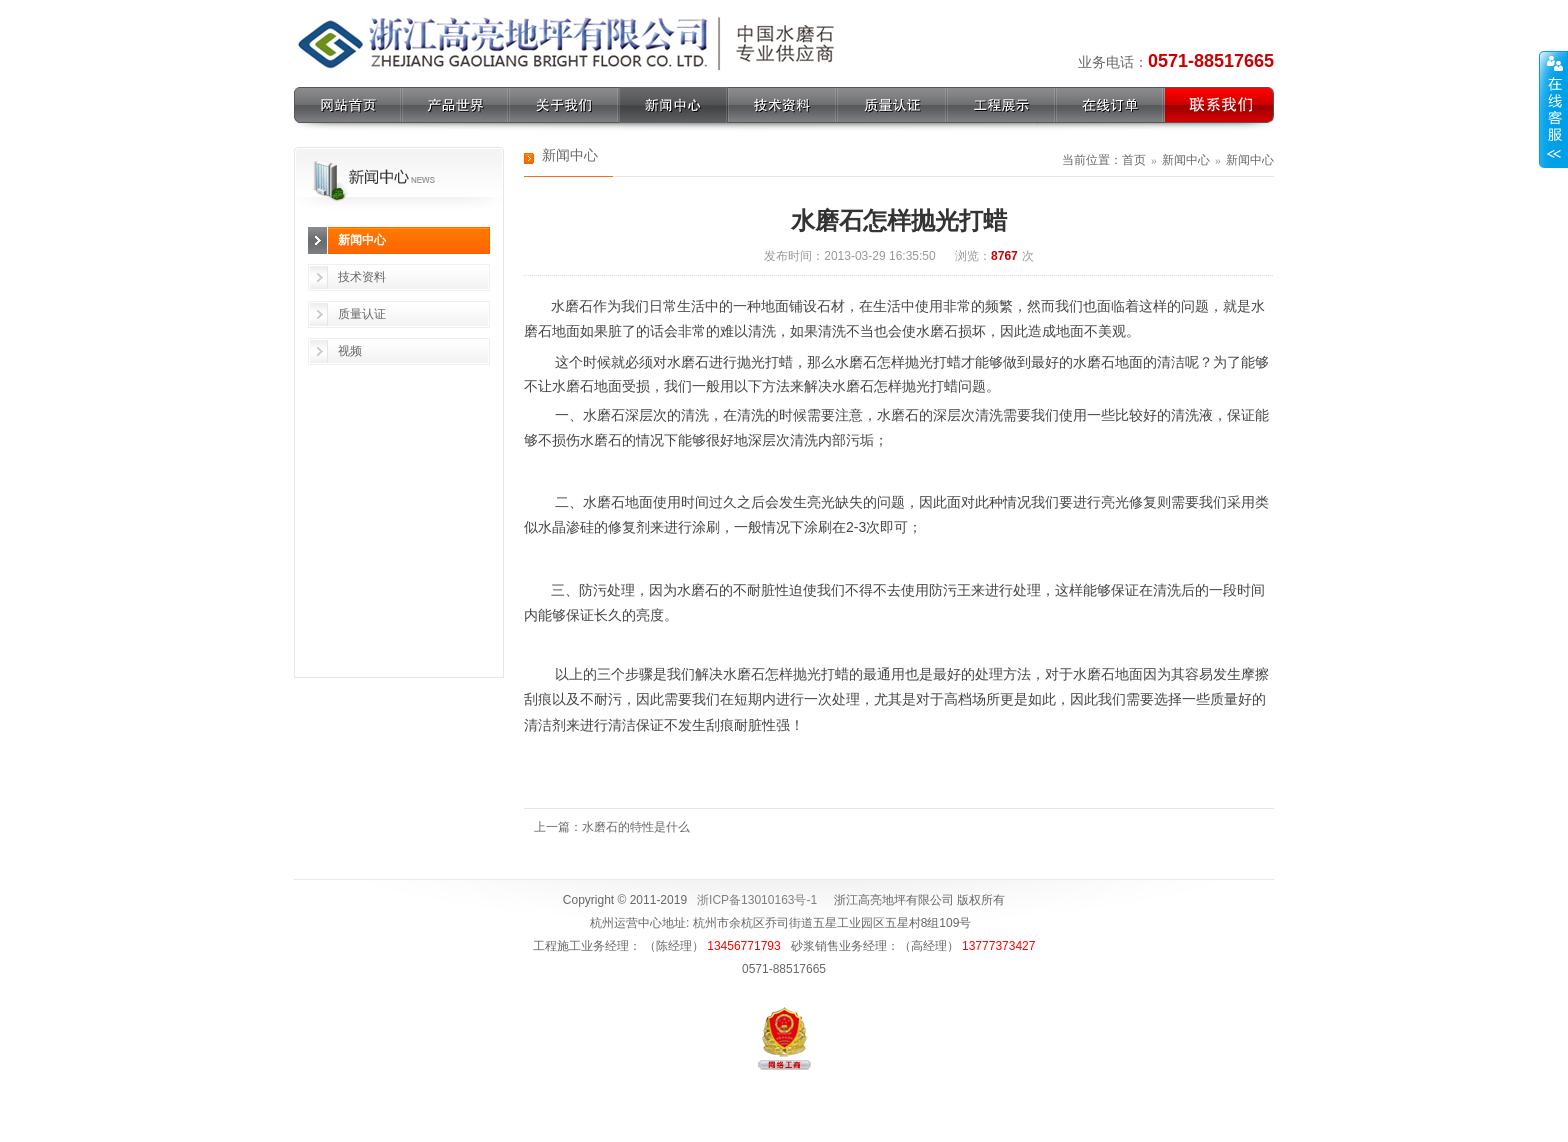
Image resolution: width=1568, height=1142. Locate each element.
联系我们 (1219, 105)
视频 (350, 351)
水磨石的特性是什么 (636, 827)
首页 (1134, 160)
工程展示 (1001, 105)
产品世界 (455, 105)
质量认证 (892, 105)
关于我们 (564, 105)
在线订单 (1110, 105)
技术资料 (782, 105)
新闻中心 (673, 105)
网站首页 (348, 105)
